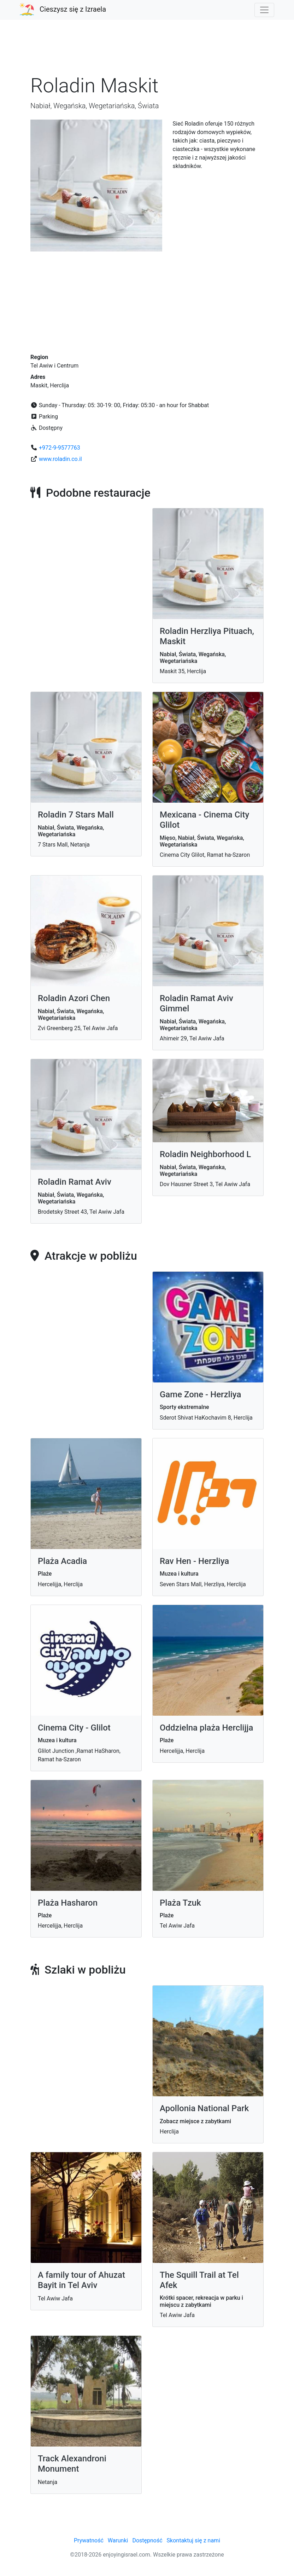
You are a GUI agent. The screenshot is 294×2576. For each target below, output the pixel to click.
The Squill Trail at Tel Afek (199, 2280)
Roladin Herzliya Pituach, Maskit (207, 636)
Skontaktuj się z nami (193, 2540)
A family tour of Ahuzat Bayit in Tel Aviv (81, 2280)
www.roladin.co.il (60, 459)
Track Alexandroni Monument (72, 2464)
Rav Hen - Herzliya (194, 1561)
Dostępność (147, 2540)
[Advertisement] (147, 51)
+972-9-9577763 (59, 447)
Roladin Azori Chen (74, 998)
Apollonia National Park (204, 2108)
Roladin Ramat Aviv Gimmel (196, 1003)
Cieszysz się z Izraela (73, 9)
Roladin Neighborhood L (205, 1154)
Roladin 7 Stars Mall (76, 815)
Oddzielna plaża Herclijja (206, 1728)
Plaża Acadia (62, 1561)
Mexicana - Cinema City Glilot (204, 820)
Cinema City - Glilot (74, 1728)
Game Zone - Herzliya (200, 1394)
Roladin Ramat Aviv (74, 1182)
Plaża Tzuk (180, 1903)
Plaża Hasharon (68, 1903)
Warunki (118, 2540)
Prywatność (89, 2540)
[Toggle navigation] (264, 10)
